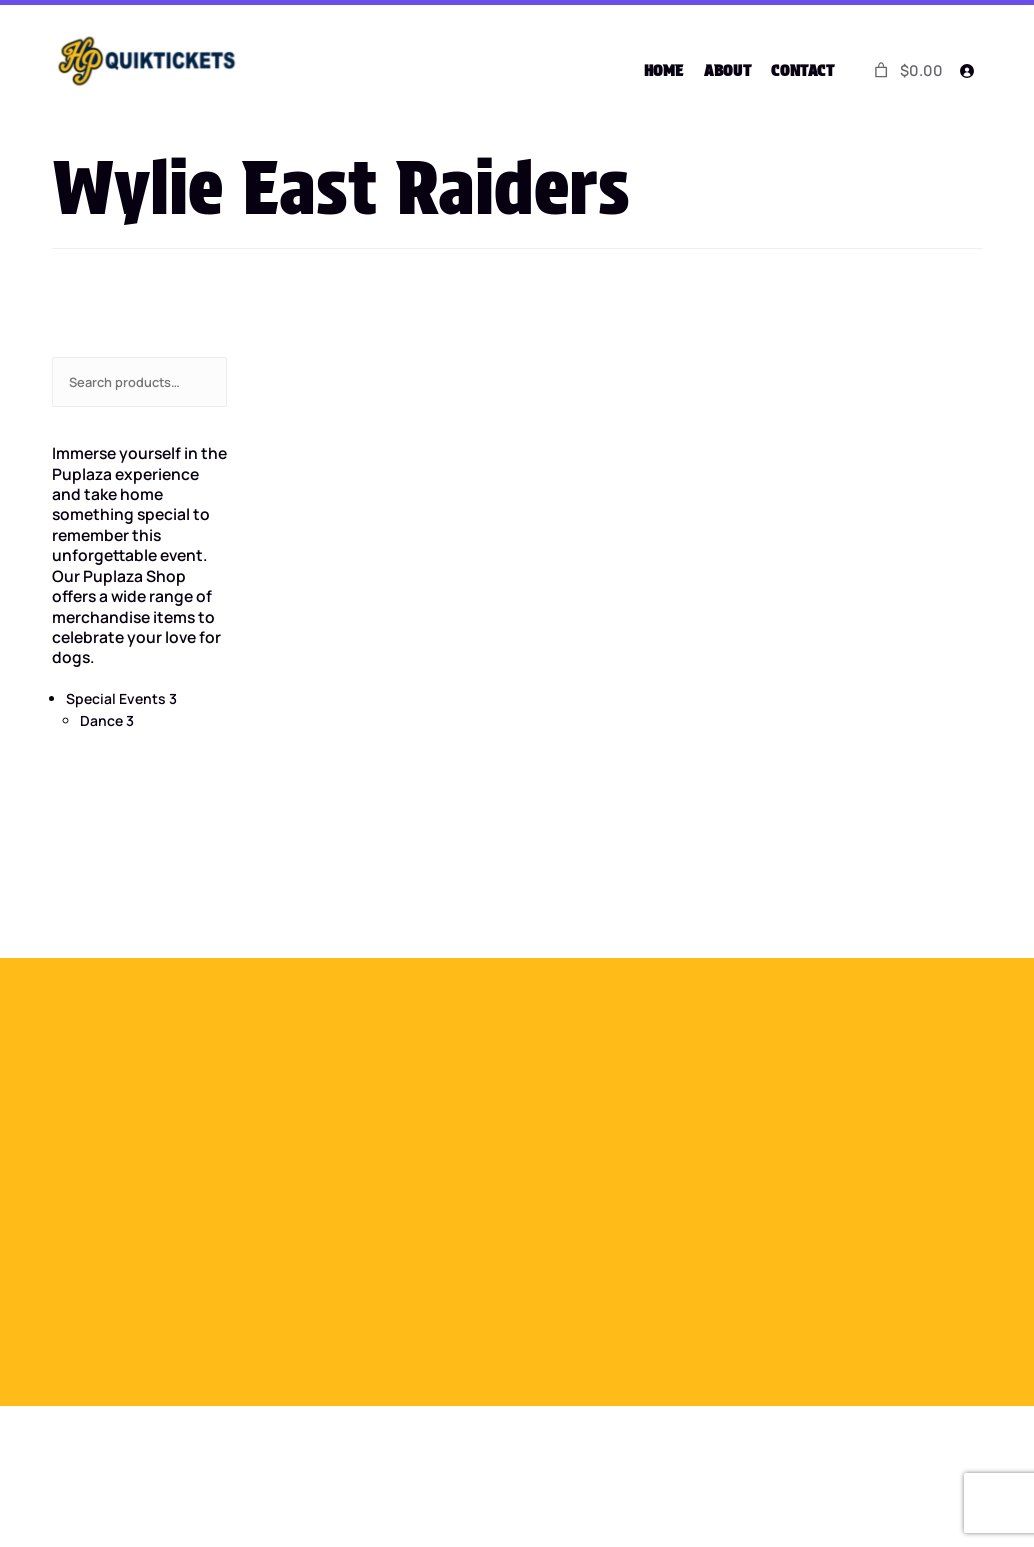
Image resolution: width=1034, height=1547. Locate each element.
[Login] (966, 71)
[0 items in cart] (907, 70)
